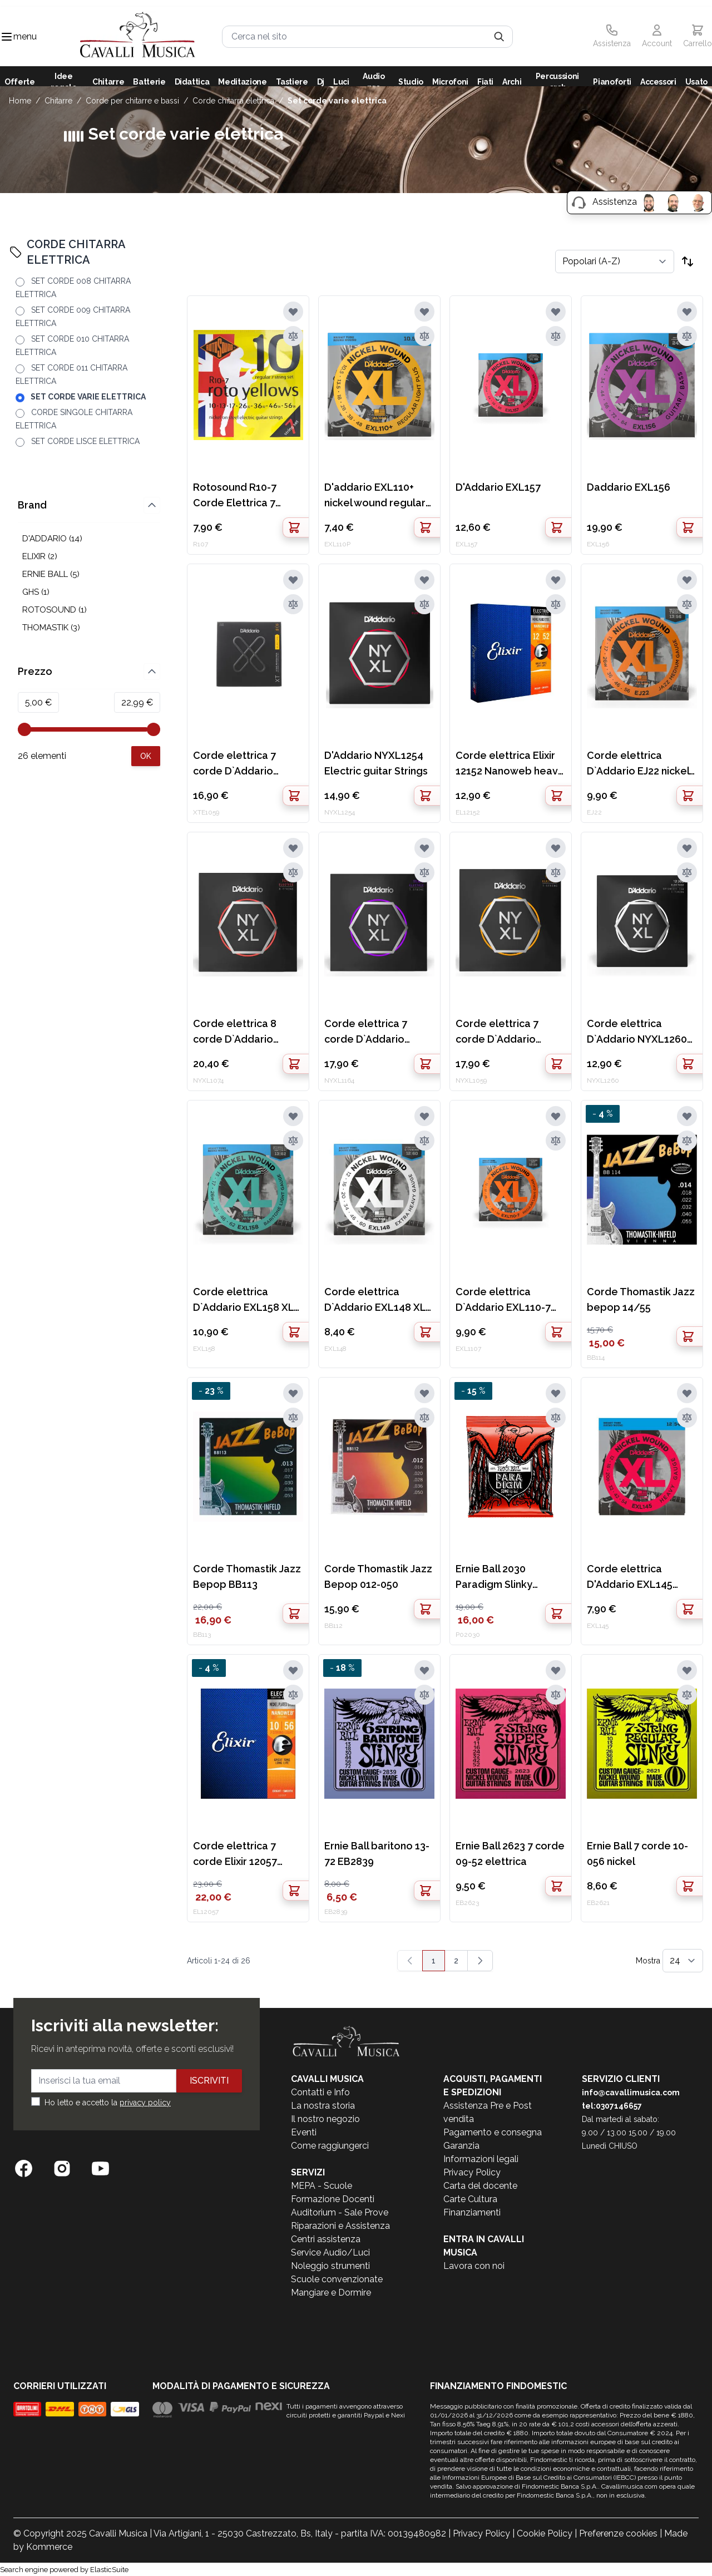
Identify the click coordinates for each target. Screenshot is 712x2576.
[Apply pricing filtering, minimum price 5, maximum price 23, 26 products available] (145, 756)
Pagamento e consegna (492, 2132)
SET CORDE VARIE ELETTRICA (337, 100)
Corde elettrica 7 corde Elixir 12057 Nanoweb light (235, 1854)
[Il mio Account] (657, 36)
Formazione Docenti (332, 2199)
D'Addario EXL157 (498, 487)
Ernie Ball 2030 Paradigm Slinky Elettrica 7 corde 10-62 (510, 1577)
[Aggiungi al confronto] (293, 336)
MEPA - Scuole (321, 2185)
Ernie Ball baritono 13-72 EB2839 (376, 1853)
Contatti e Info (320, 2092)
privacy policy (145, 2102)
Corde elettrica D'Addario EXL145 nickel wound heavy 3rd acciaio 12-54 (634, 1577)
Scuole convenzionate (337, 2279)
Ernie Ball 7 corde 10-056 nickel (637, 1853)
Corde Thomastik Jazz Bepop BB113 (247, 1576)
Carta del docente (480, 2185)
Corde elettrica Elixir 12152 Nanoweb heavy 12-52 (509, 764)
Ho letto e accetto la (107, 2102)
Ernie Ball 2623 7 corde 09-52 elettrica (510, 1853)
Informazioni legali (480, 2159)
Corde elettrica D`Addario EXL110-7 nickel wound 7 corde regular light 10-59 (507, 1300)
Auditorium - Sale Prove (339, 2212)
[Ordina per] (614, 261)
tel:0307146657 (612, 2105)
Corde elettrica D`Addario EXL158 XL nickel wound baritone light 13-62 (246, 1300)
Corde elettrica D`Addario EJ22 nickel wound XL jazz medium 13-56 (638, 764)
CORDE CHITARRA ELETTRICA (233, 100)
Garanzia (461, 2145)
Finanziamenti (472, 2212)
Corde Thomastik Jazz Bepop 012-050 (378, 1576)
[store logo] (137, 36)
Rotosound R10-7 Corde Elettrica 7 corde (234, 496)
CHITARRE (58, 100)
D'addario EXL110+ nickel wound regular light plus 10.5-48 (375, 496)
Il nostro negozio (325, 2119)
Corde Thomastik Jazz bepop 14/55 (641, 1299)
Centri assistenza (325, 2239)
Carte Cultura (470, 2199)
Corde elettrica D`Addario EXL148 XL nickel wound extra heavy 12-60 (375, 1300)
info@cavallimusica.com (631, 2092)
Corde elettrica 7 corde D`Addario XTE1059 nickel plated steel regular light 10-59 (247, 764)
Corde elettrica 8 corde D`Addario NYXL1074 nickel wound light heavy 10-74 (246, 1032)
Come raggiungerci (330, 2145)
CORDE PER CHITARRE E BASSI (132, 100)
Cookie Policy (544, 2533)
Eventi (304, 2132)
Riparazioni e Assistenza (340, 2225)
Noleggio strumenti (330, 2266)
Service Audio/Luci (330, 2252)
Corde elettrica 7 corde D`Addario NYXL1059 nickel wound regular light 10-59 (503, 1032)
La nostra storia (323, 2105)
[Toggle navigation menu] (6, 36)
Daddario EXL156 (628, 487)
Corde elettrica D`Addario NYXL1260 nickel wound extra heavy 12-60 (637, 1032)
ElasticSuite (109, 2569)
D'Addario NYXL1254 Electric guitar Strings (376, 763)
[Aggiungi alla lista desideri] (293, 312)
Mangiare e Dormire (331, 2292)
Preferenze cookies (618, 2533)
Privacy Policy (472, 2172)
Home (20, 100)
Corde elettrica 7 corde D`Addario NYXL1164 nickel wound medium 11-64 (376, 1032)
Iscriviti (209, 2080)
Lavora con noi (474, 2266)
